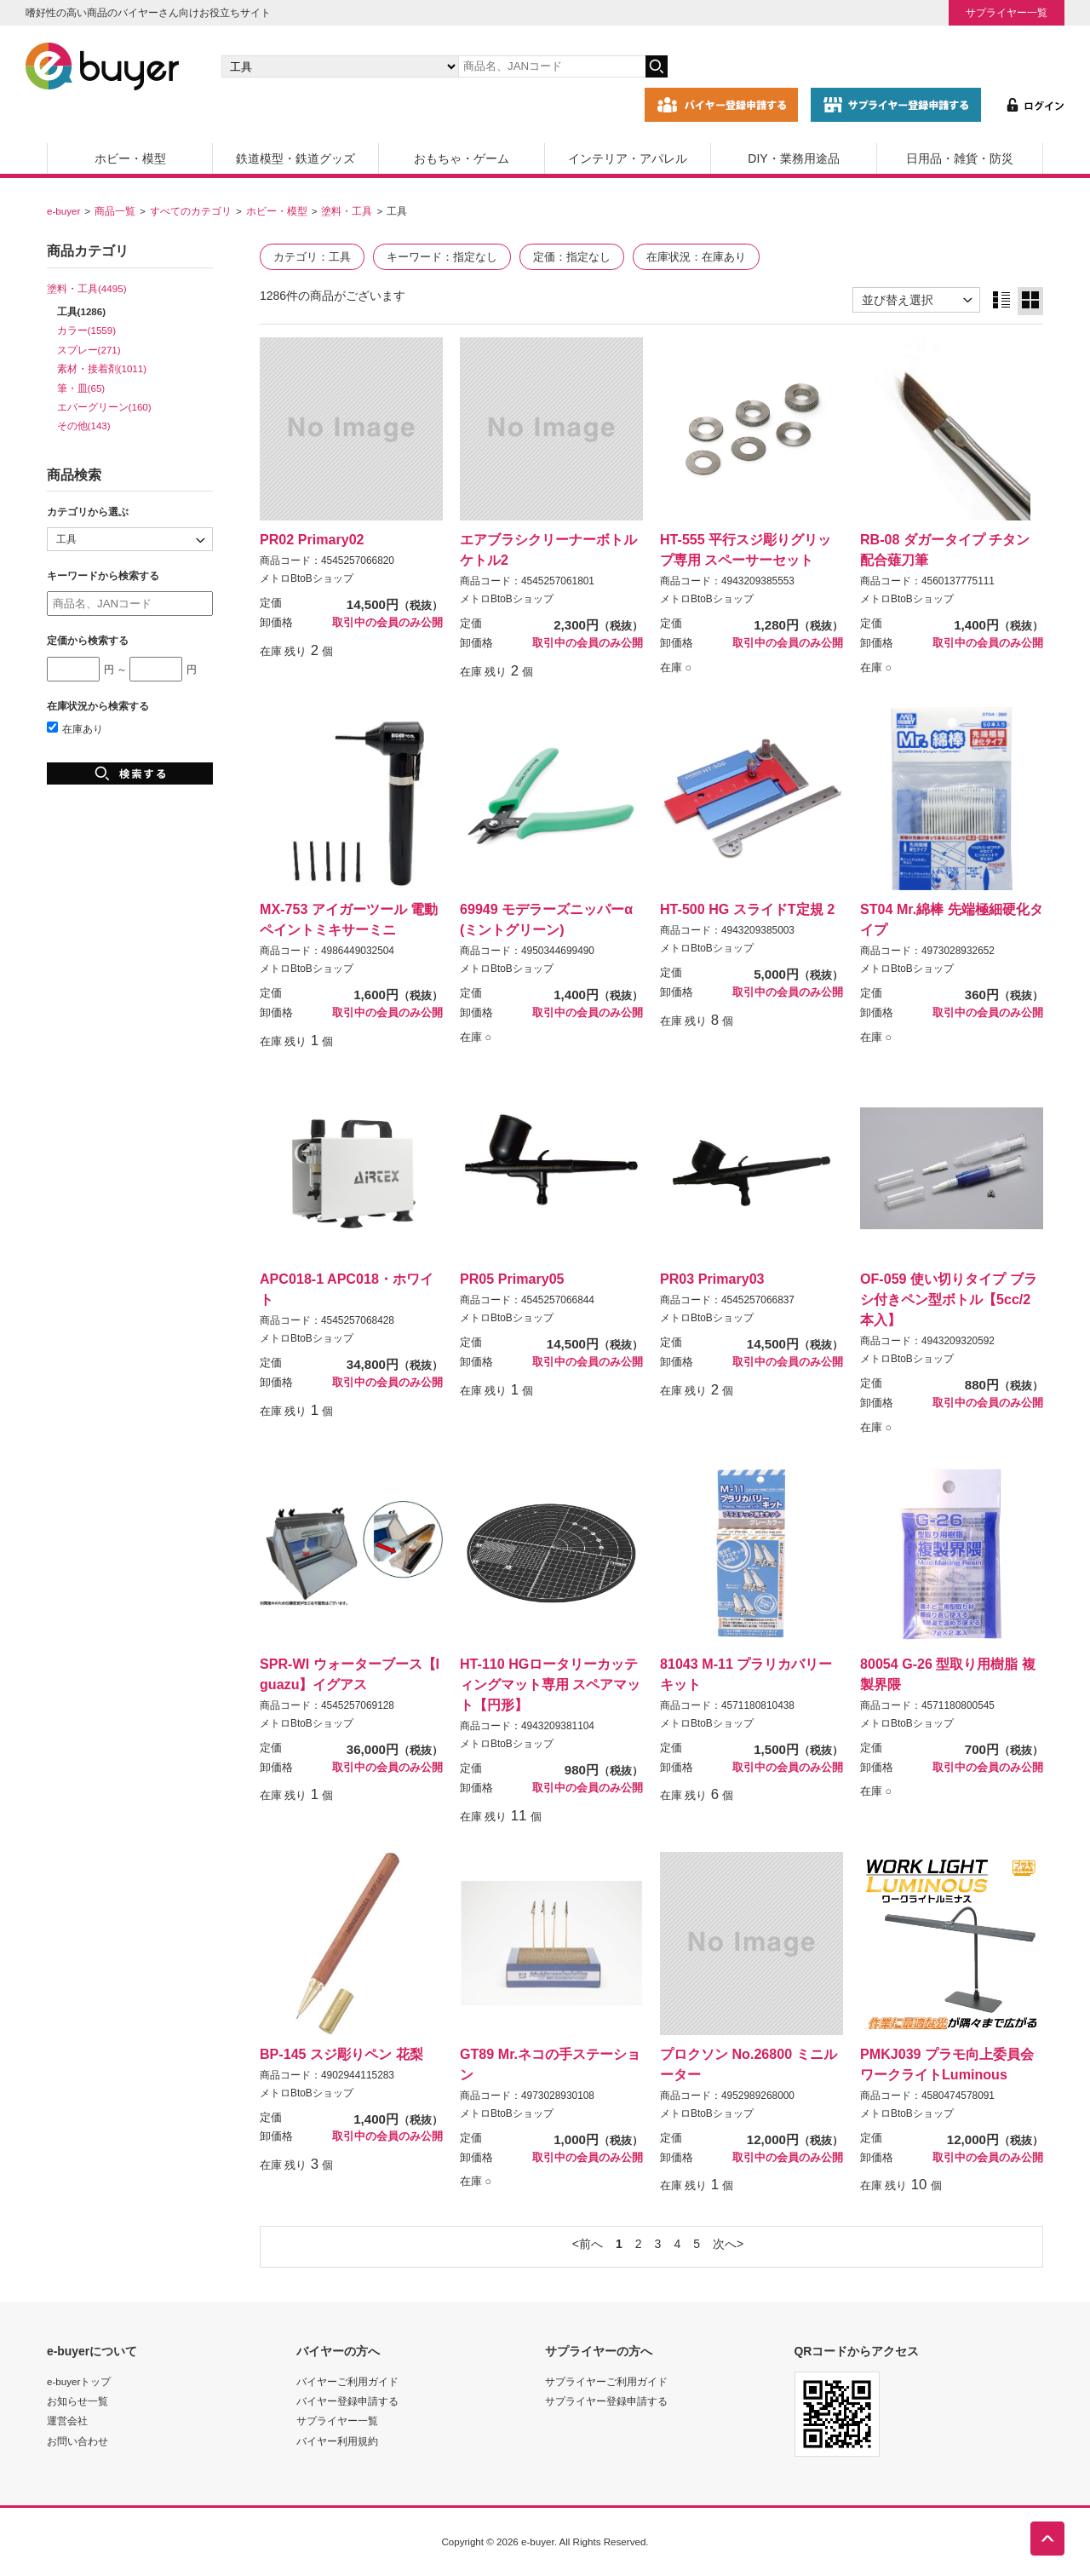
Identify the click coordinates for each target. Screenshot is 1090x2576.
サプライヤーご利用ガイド (606, 2381)
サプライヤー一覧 (1006, 12)
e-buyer (63, 210)
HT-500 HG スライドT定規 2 (747, 909)
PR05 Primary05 (512, 1278)
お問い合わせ (77, 2441)
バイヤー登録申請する (347, 2400)
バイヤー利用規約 (337, 2441)
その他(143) (84, 425)
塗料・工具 (346, 210)
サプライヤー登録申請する (606, 2400)
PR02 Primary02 (312, 539)
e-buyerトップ (79, 2381)
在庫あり (75, 728)
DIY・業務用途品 (793, 158)
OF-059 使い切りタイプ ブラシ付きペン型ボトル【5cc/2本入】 (948, 1299)
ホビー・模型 (130, 158)
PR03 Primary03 (712, 1278)
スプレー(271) (89, 349)
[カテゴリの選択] (339, 66)
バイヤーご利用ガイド (347, 2381)
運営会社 (67, 2420)
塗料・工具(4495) (87, 288)
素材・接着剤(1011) (102, 368)
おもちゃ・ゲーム (461, 158)
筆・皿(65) (81, 388)
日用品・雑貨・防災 (959, 158)
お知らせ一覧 (77, 2400)
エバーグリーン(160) (104, 406)
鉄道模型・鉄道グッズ (295, 158)
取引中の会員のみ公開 (387, 623)
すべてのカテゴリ (191, 210)
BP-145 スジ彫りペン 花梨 (341, 2053)
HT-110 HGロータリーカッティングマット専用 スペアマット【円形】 (550, 1684)
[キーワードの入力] (551, 66)
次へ (725, 2244)
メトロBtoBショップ (306, 578)
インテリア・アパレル (627, 158)
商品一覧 (115, 210)
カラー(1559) (87, 330)
